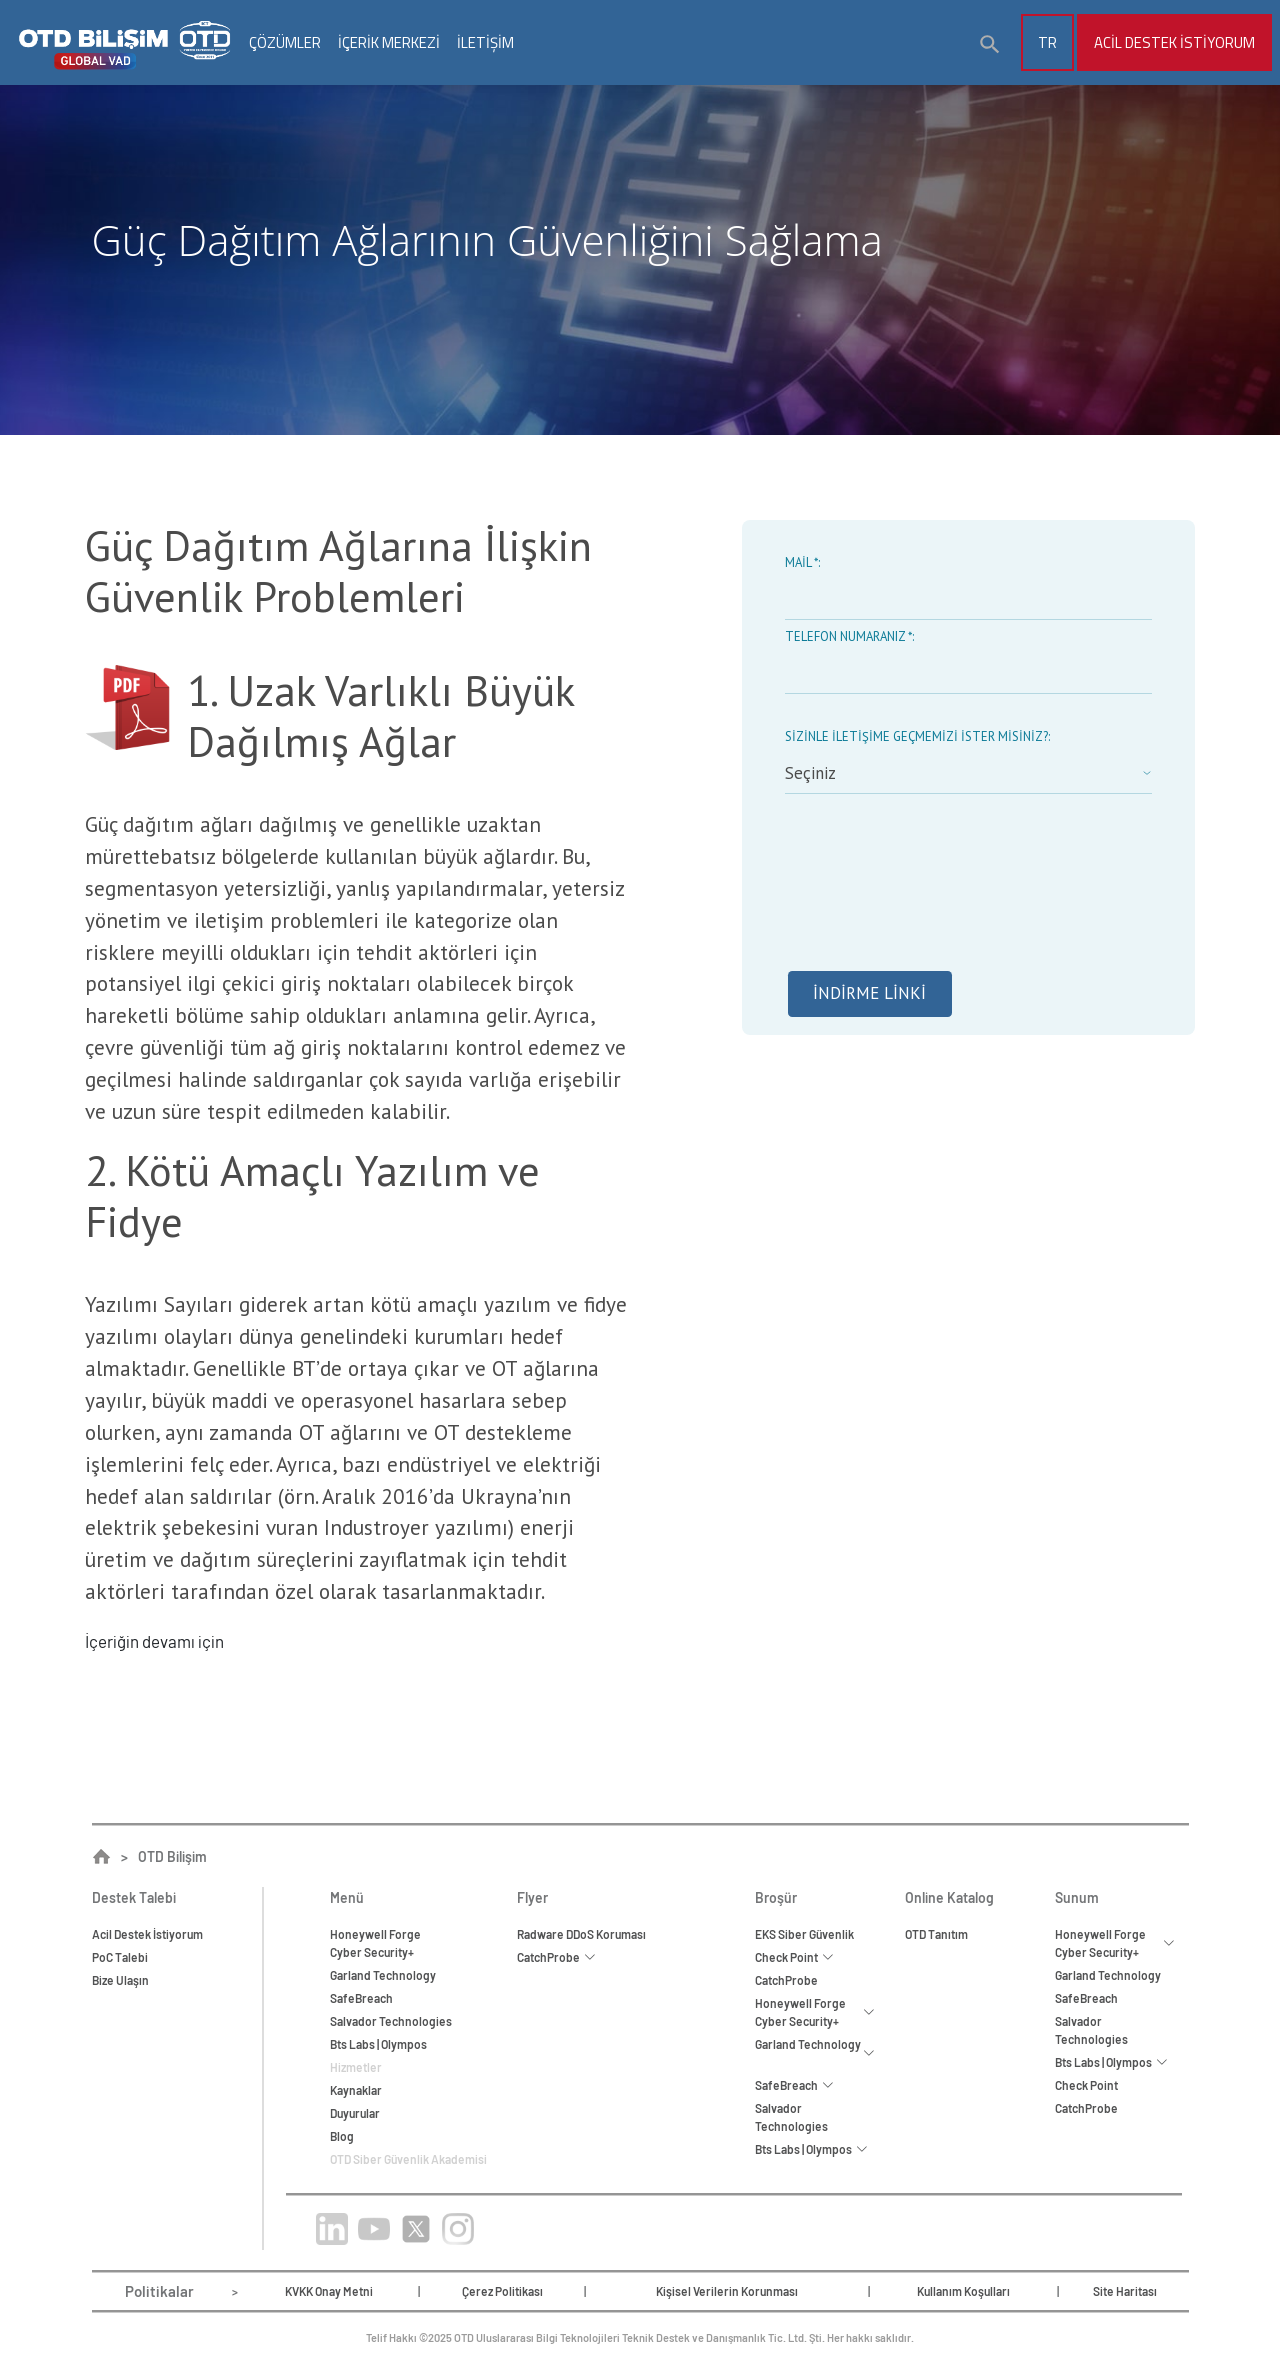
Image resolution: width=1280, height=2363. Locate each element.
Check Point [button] (794, 1957)
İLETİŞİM (485, 42)
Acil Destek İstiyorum (1174, 42)
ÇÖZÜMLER (285, 42)
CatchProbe (786, 1980)
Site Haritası (1125, 2291)
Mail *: (802, 562)
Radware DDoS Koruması (581, 1934)
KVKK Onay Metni (329, 2291)
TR (1047, 42)
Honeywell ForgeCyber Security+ (375, 1943)
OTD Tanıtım (936, 1934)
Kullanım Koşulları (963, 2291)
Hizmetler (356, 2067)
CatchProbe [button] (556, 1957)
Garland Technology (383, 1975)
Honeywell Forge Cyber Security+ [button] (815, 2012)
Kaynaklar (356, 2090)
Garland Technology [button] (815, 2053)
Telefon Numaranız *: (849, 636)
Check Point (1086, 2085)
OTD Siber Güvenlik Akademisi (408, 2159)
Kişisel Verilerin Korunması (727, 2291)
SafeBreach (361, 1998)
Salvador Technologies (391, 2021)
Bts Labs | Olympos (378, 2044)
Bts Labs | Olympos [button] (811, 2149)
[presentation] (937, 899)
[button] (990, 45)
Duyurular (355, 2113)
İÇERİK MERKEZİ (389, 42)
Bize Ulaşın (120, 1980)
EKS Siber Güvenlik (804, 1934)
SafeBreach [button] (794, 2085)
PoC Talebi (120, 1957)
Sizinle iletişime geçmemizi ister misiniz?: (917, 736)
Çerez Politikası (502, 2291)
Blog (342, 2136)
